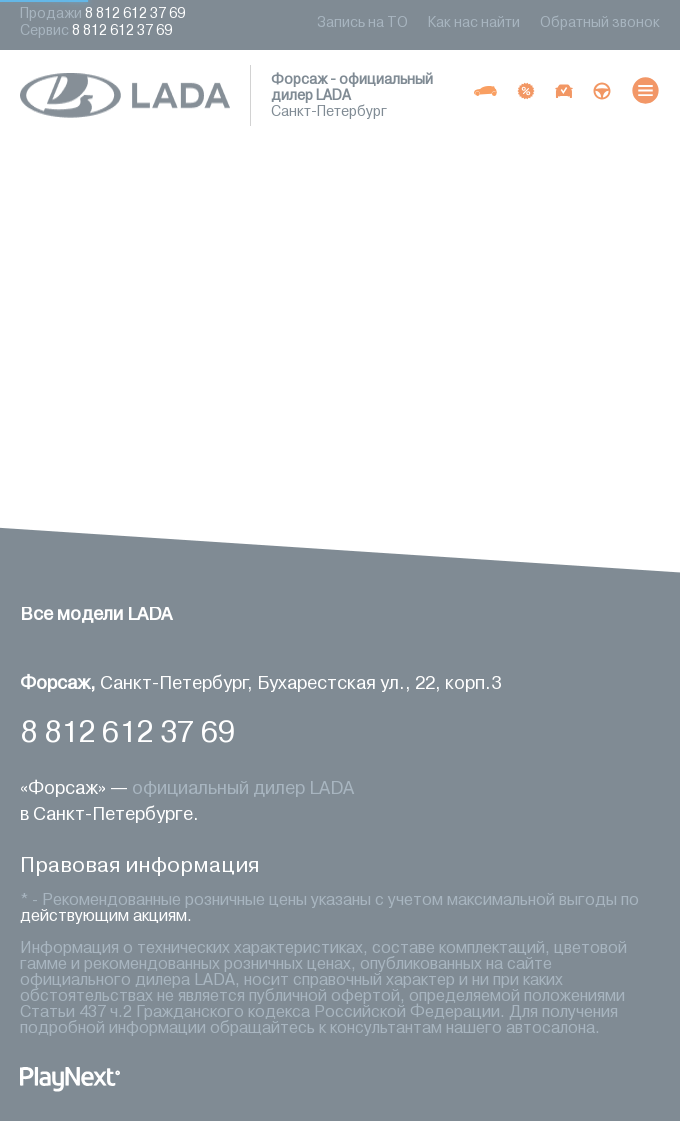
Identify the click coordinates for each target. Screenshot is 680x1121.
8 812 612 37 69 (127, 734)
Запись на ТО (362, 23)
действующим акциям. (106, 917)
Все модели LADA (96, 615)
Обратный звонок (600, 23)
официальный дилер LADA (243, 789)
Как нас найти (474, 23)
